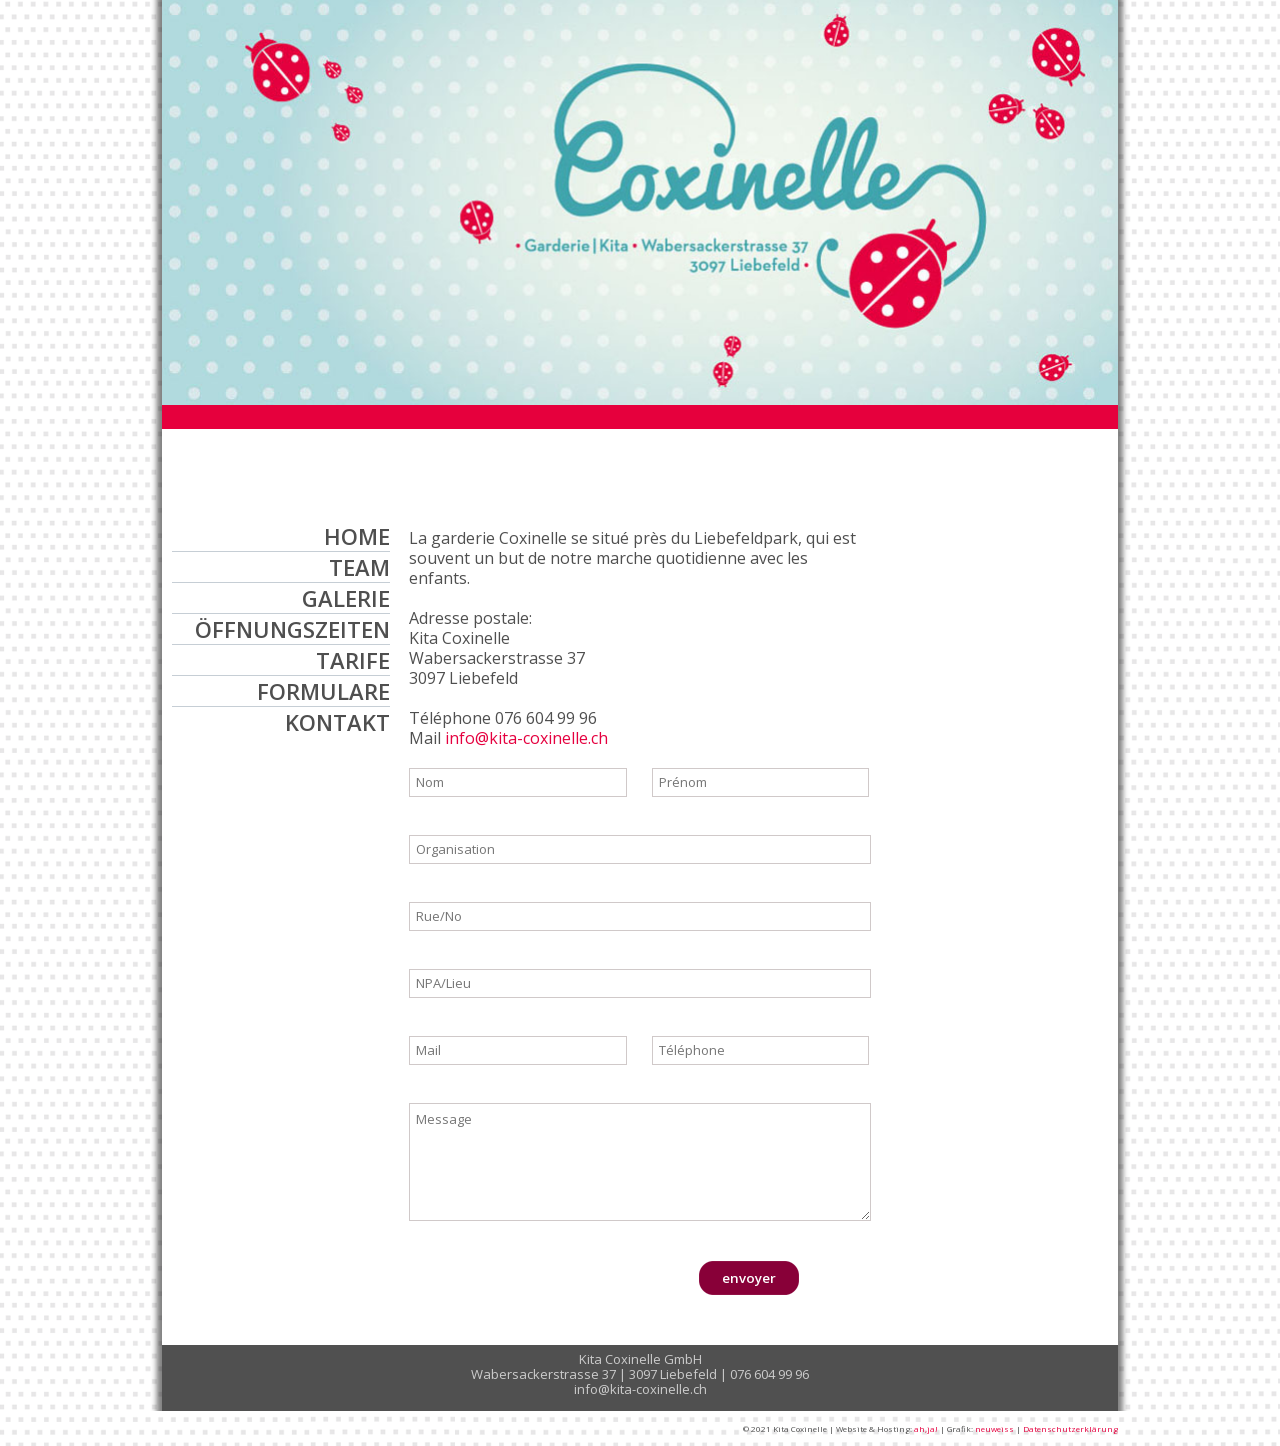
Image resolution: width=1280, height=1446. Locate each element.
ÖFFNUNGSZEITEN (292, 629)
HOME (357, 536)
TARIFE (353, 660)
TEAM (359, 567)
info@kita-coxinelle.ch (526, 738)
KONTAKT (337, 722)
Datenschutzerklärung (1070, 1428)
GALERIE (346, 598)
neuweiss (994, 1428)
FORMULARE (323, 691)
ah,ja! (926, 1428)
